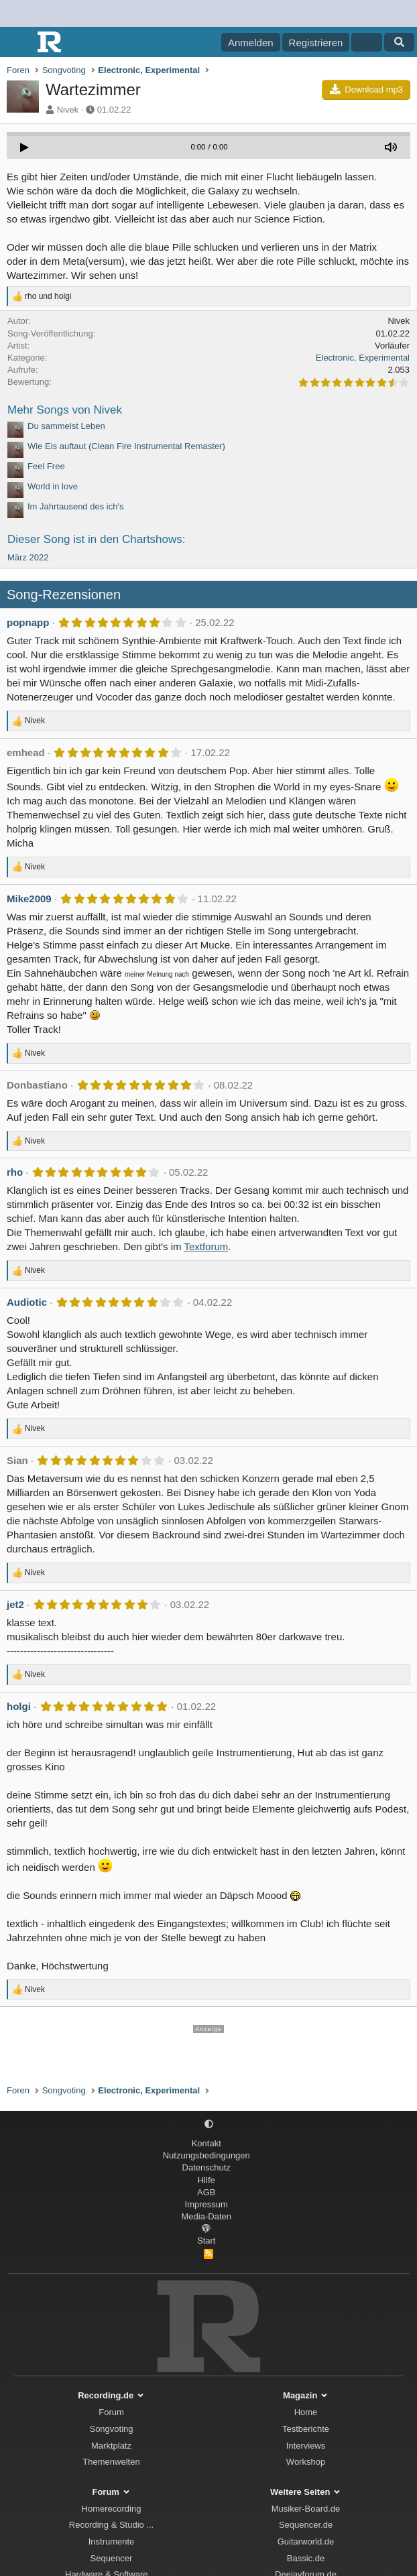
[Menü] (18, 42)
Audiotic (27, 1302)
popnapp (28, 622)
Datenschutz (206, 2167)
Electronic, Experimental (363, 358)
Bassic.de (305, 2558)
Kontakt (206, 2143)
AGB (206, 2192)
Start (206, 2240)
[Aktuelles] (366, 42)
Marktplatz (111, 2446)
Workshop (305, 2462)
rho (15, 1172)
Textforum (206, 1246)
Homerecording (111, 2509)
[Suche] (399, 42)
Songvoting (111, 2429)
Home (306, 2412)
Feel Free (46, 466)
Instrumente (111, 2541)
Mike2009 (29, 898)
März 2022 (27, 557)
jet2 (15, 1604)
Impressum (206, 2204)
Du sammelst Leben (66, 426)
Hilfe (206, 2180)
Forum (111, 2412)
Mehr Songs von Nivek (64, 410)
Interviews (306, 2446)
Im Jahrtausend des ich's (75, 506)
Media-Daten (206, 2216)
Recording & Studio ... (111, 2525)
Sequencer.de (306, 2525)
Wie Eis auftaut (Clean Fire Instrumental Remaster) (126, 446)
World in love (52, 486)
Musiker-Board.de (306, 2509)
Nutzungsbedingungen (206, 2155)
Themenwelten (110, 2462)
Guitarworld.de (306, 2541)
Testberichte (305, 2429)
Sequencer (112, 2558)
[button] (209, 2124)
